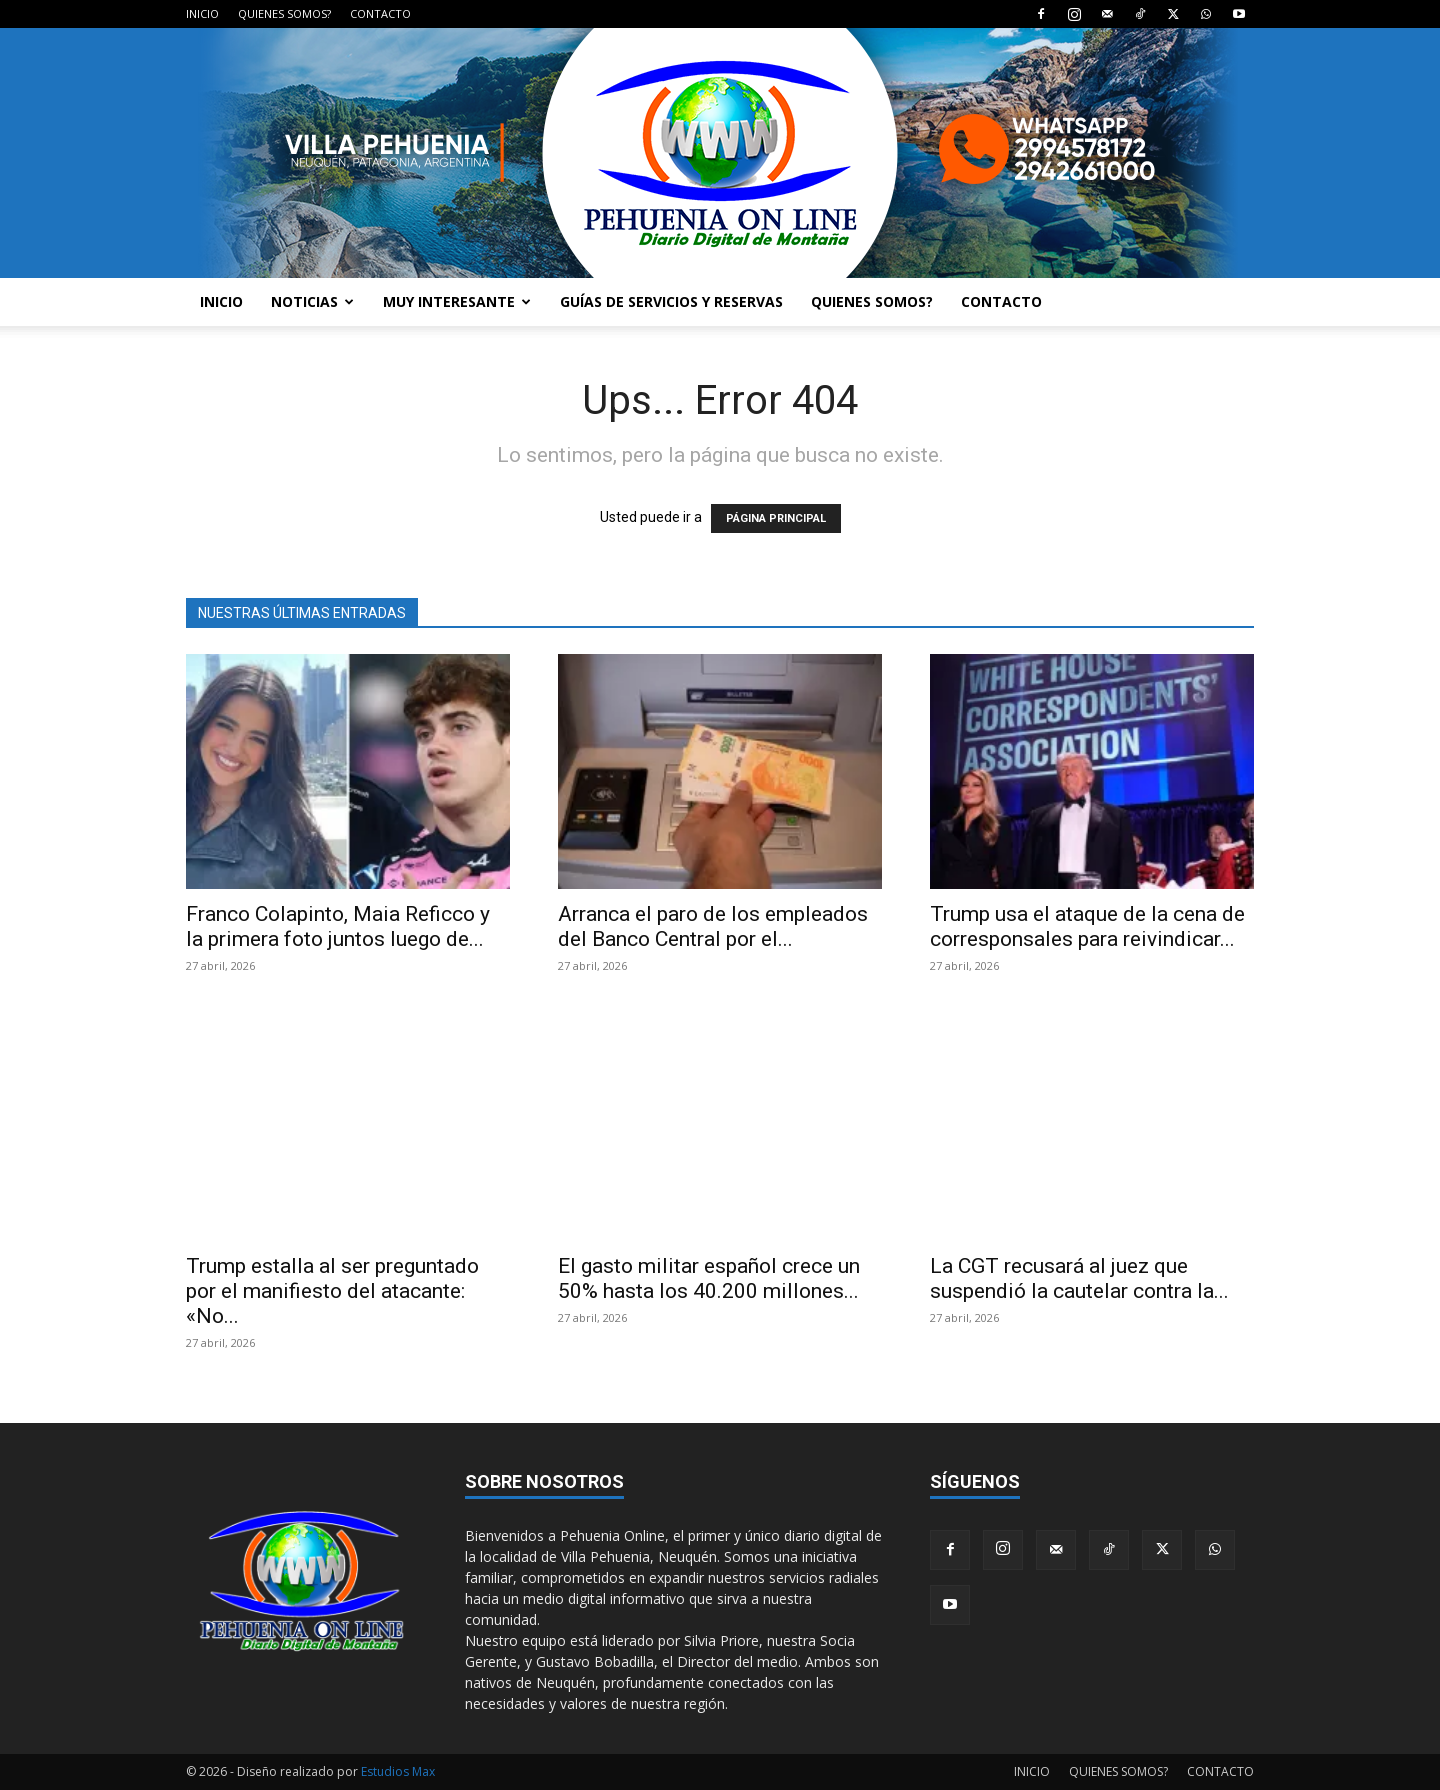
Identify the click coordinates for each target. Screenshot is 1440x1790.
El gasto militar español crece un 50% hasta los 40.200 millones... (709, 1278)
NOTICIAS (312, 301)
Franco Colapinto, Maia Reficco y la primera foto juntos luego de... (338, 926)
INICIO (202, 13)
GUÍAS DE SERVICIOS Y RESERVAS (671, 301)
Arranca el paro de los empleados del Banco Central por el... (713, 926)
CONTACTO (380, 13)
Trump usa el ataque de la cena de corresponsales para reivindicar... (1087, 926)
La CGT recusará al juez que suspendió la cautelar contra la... (1079, 1278)
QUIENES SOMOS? (284, 13)
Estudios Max (398, 1771)
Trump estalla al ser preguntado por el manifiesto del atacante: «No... (332, 1291)
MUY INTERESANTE (457, 301)
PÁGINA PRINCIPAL (776, 518)
